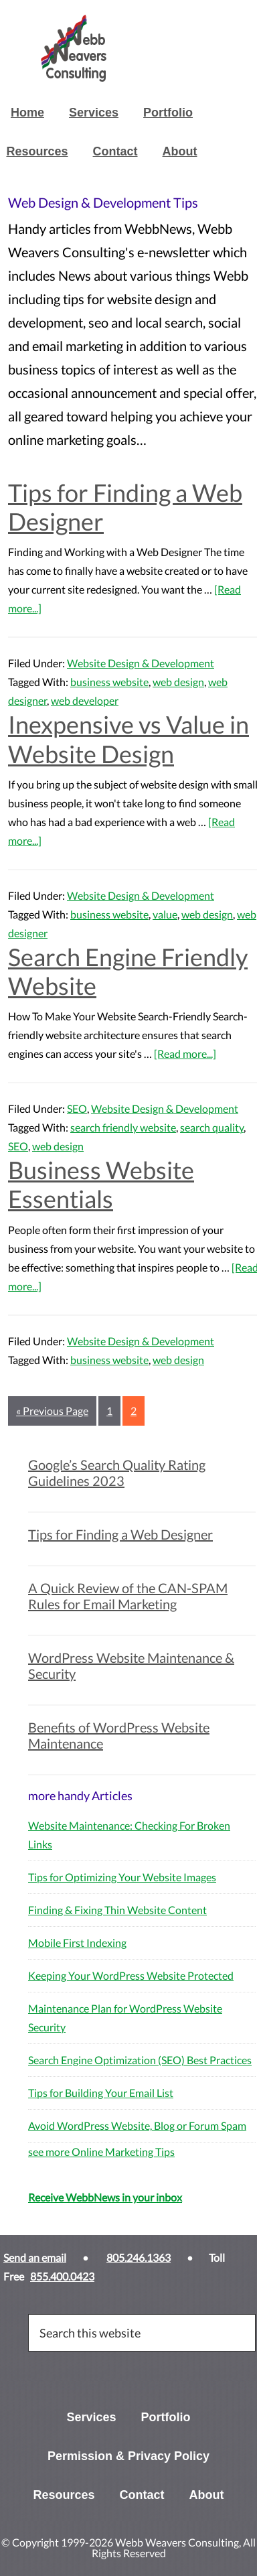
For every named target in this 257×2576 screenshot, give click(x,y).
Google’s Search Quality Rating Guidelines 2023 (116, 1472)
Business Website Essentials (101, 1184)
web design (178, 681)
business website (109, 681)
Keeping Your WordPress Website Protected (131, 1975)
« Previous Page (52, 1410)
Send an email (34, 2257)
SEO (77, 1108)
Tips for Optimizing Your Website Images (122, 1877)
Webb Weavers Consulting (134, 48)
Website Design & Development (140, 663)
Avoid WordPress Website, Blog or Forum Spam (137, 2125)
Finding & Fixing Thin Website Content (117, 1909)
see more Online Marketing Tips (101, 2151)
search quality (212, 1127)
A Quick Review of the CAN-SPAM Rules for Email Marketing (128, 1596)
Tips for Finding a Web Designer (125, 507)
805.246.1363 (138, 2257)
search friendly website (123, 1127)
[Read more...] (185, 1053)
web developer (84, 700)
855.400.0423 (62, 2276)
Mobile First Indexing (77, 1942)
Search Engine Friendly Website (128, 971)
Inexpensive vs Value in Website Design (128, 738)
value (165, 914)
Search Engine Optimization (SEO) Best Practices (140, 2059)
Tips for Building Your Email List (100, 2092)
